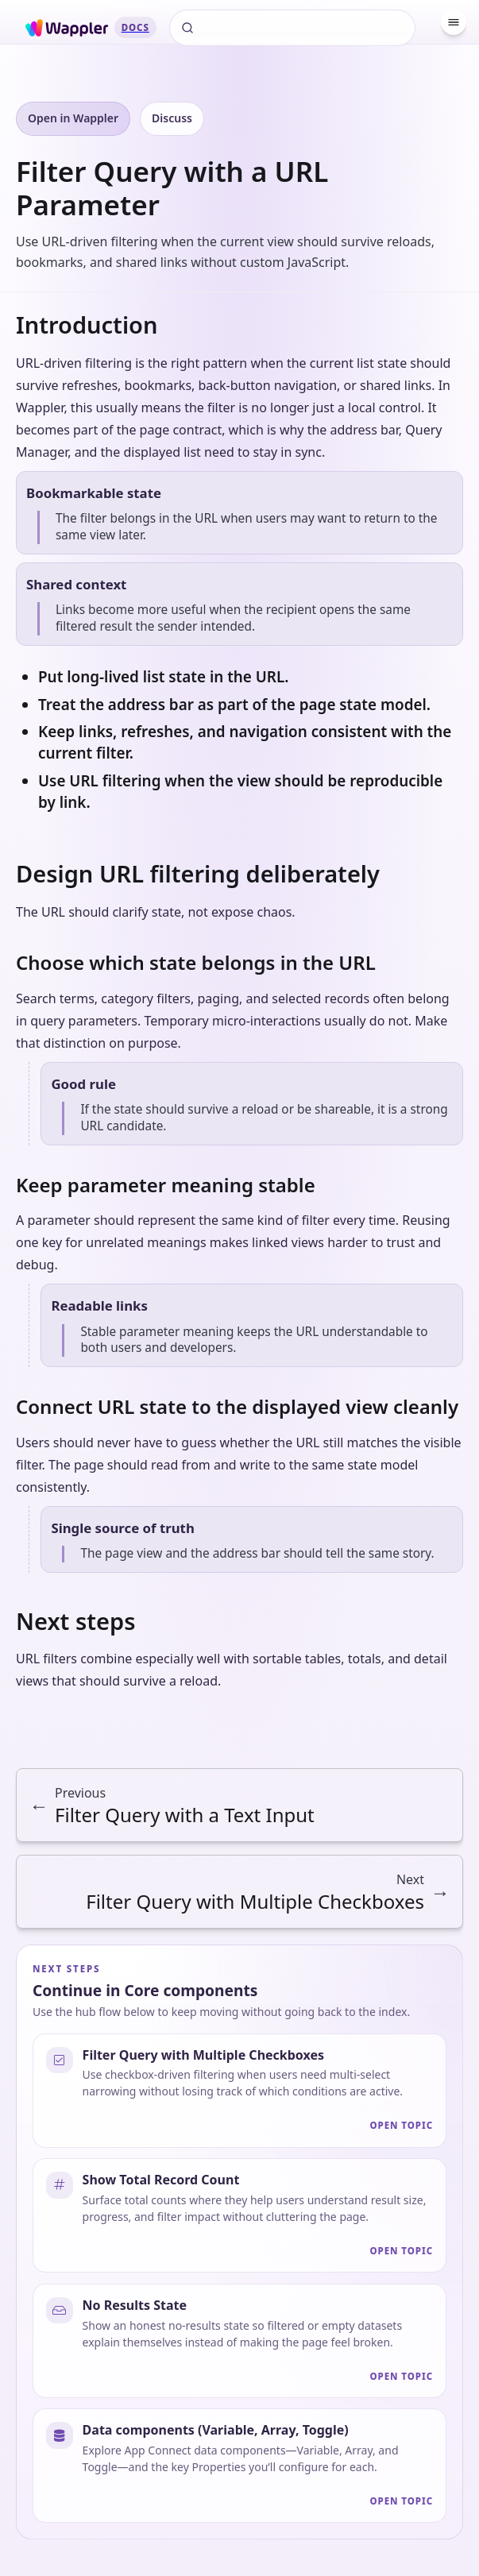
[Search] (292, 28)
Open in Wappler (73, 118)
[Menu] (453, 22)
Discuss (172, 118)
